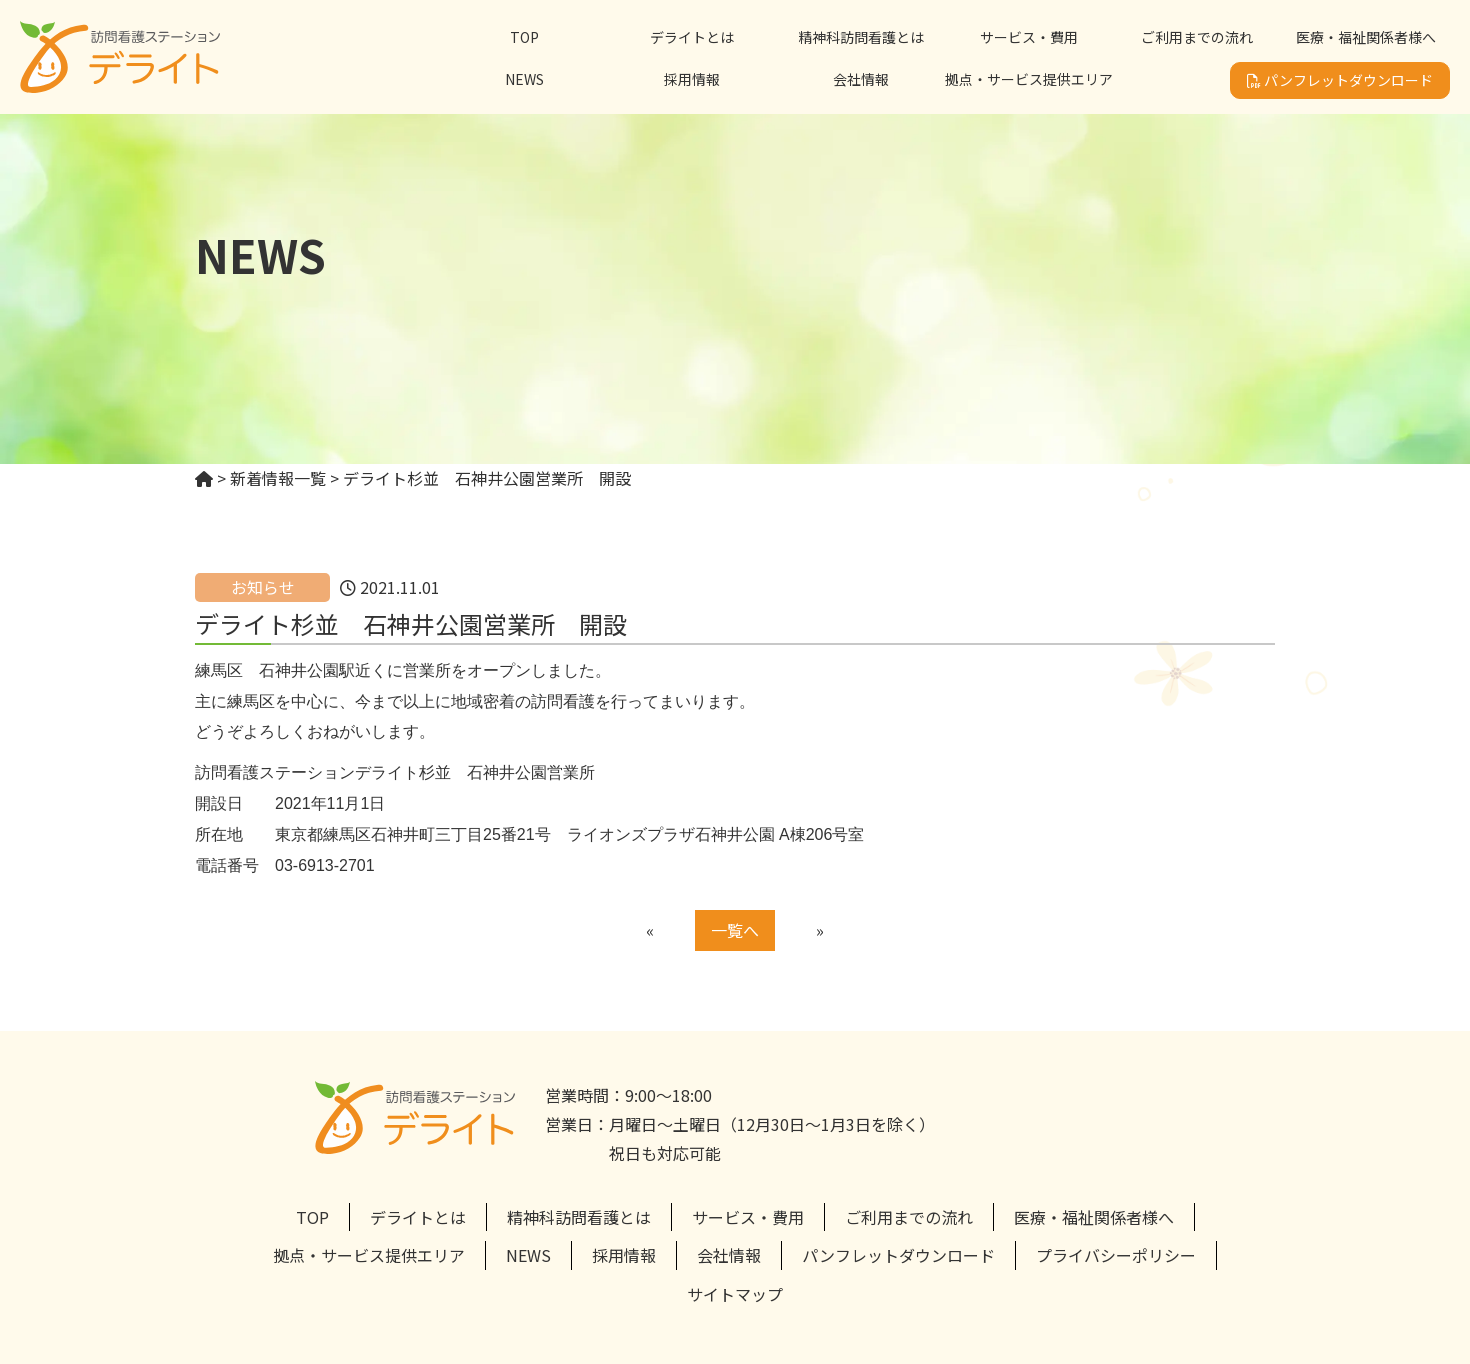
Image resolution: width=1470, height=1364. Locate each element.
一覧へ (735, 930)
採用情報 (692, 79)
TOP (524, 37)
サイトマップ (735, 1294)
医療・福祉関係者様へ (1366, 37)
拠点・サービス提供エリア (1029, 79)
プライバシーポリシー (1116, 1255)
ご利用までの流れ (1197, 37)
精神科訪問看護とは (861, 37)
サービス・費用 (1029, 37)
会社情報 (861, 79)
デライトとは (692, 37)
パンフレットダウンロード (1340, 80)
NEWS (524, 79)
